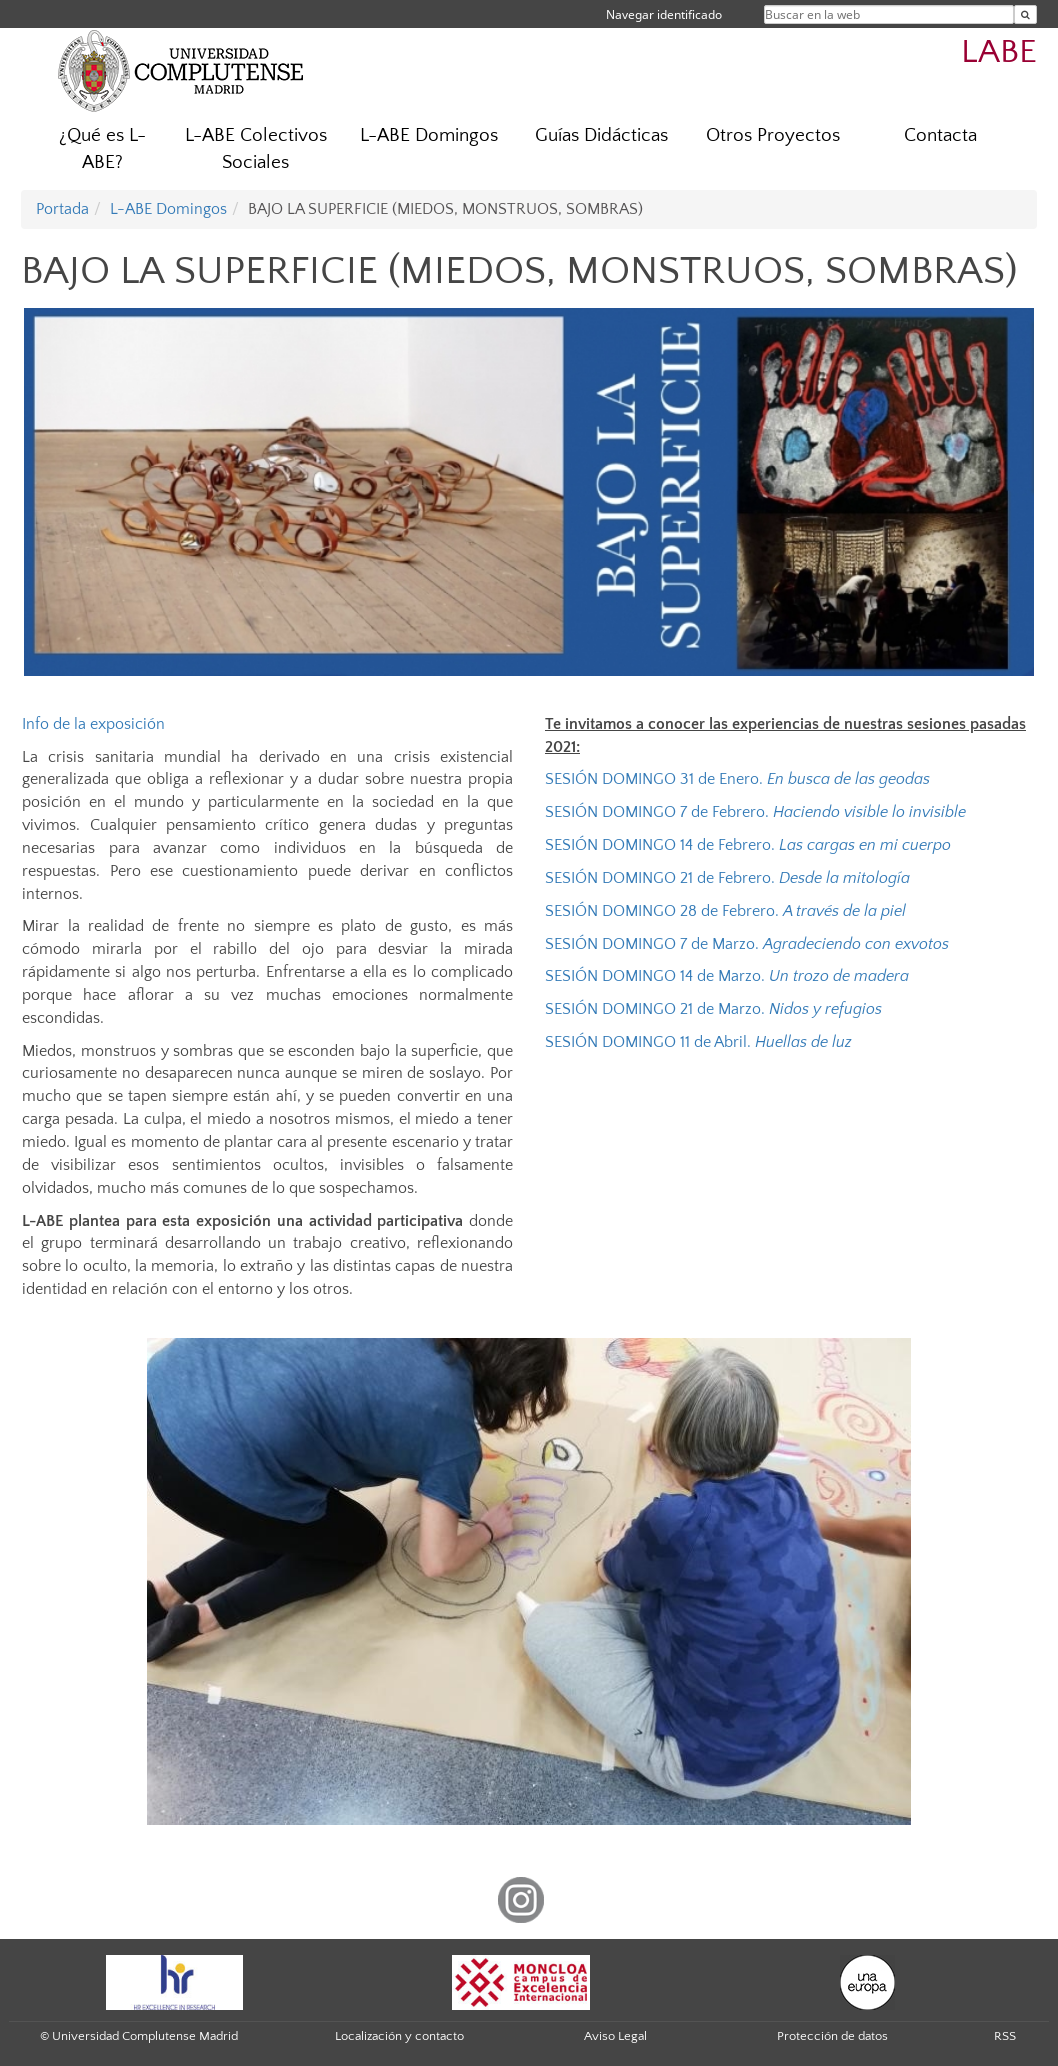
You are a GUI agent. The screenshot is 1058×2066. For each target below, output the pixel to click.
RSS (1005, 2036)
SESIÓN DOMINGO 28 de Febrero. (725, 911)
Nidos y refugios (825, 1009)
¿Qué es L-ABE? (102, 149)
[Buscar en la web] (1025, 14)
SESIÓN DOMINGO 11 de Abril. (700, 1042)
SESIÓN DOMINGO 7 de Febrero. (755, 812)
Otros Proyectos (773, 135)
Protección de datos (832, 2036)
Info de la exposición (93, 724)
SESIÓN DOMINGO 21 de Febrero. (729, 878)
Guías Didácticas (601, 135)
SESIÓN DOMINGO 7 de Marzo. (747, 944)
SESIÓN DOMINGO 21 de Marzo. (657, 1009)
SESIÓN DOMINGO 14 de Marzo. (727, 976)
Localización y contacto (399, 2036)
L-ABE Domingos (429, 135)
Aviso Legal (615, 2036)
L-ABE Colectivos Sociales (256, 149)
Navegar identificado (664, 14)
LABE (999, 52)
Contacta (940, 135)
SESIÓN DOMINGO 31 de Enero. (739, 779)
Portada (62, 209)
